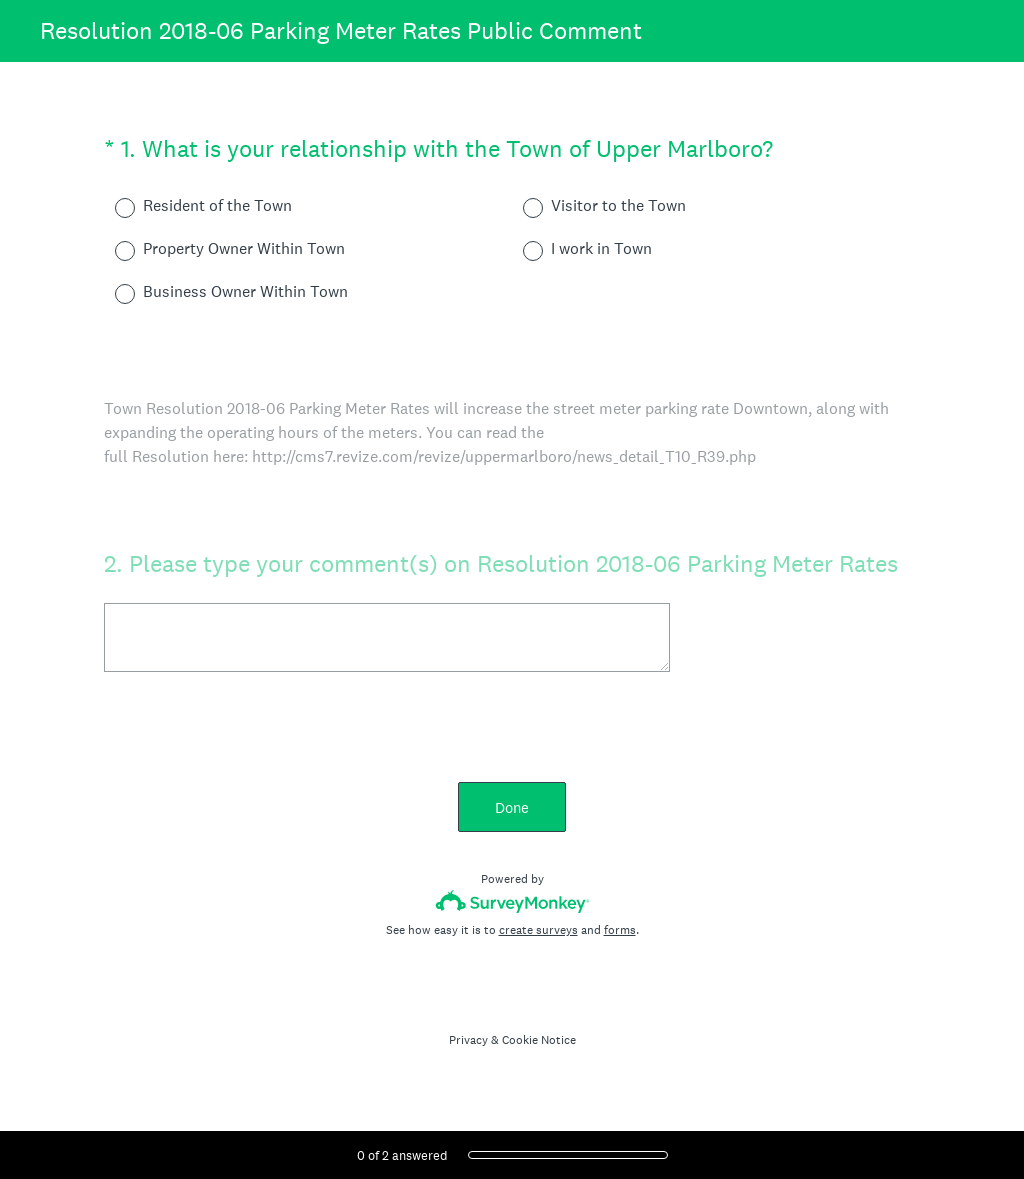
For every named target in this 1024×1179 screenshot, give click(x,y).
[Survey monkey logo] (512, 901)
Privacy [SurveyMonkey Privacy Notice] (468, 1040)
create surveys (538, 930)
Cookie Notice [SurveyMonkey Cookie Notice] (539, 1040)
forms (620, 930)
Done (512, 807)
